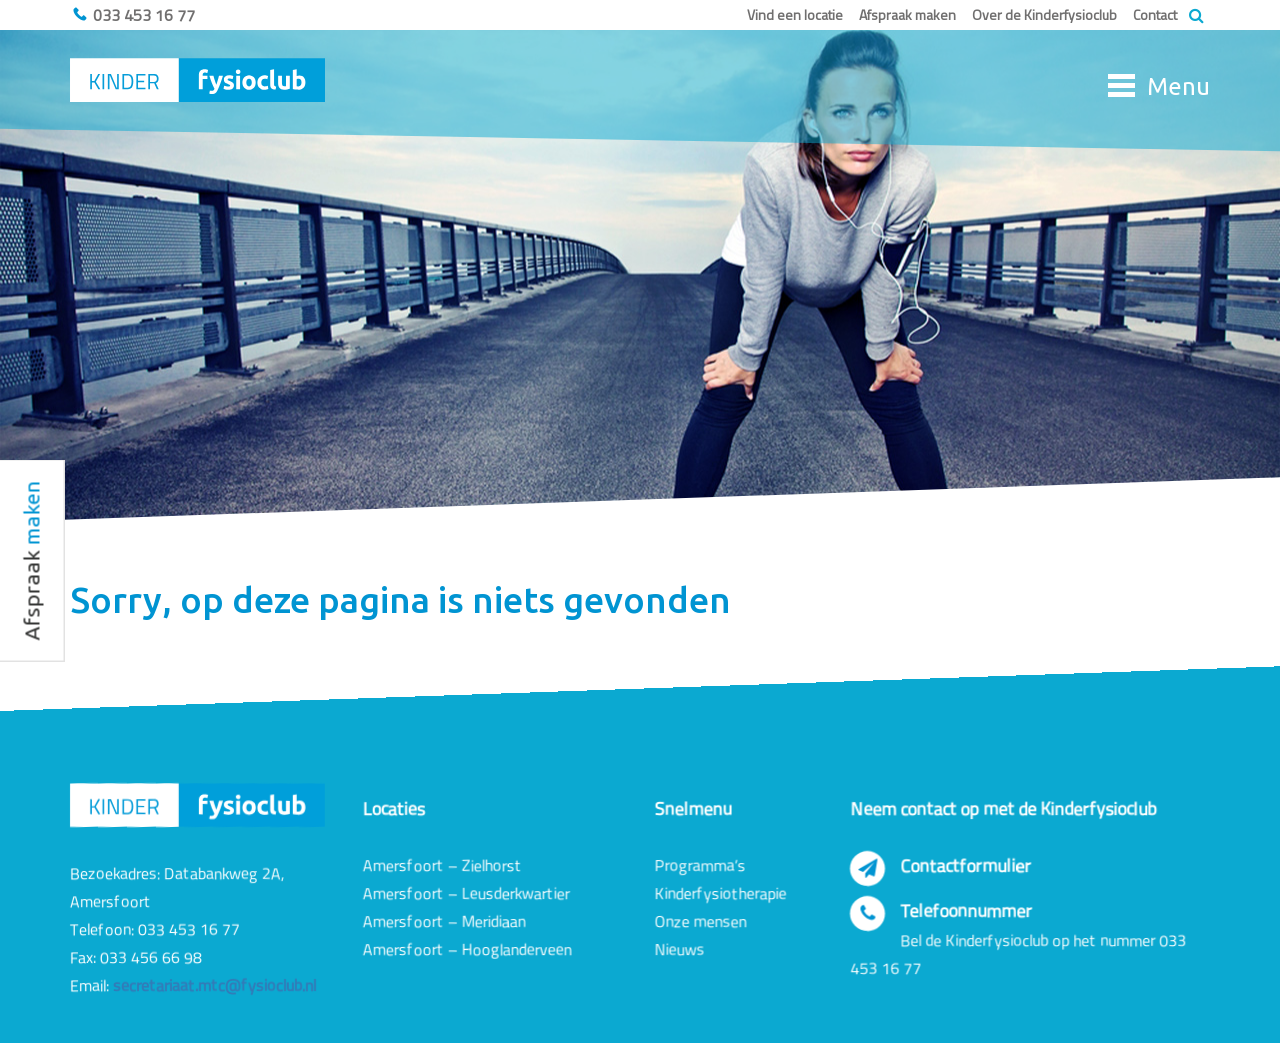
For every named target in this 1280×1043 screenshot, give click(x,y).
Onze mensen (701, 921)
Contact (1155, 14)
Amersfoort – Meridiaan (444, 921)
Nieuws (680, 949)
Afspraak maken (907, 14)
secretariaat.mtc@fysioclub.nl (214, 985)
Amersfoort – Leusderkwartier (466, 893)
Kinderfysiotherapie (721, 893)
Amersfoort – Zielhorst (442, 865)
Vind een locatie (795, 14)
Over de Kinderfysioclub (1044, 14)
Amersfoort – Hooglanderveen (467, 949)
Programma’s (700, 865)
